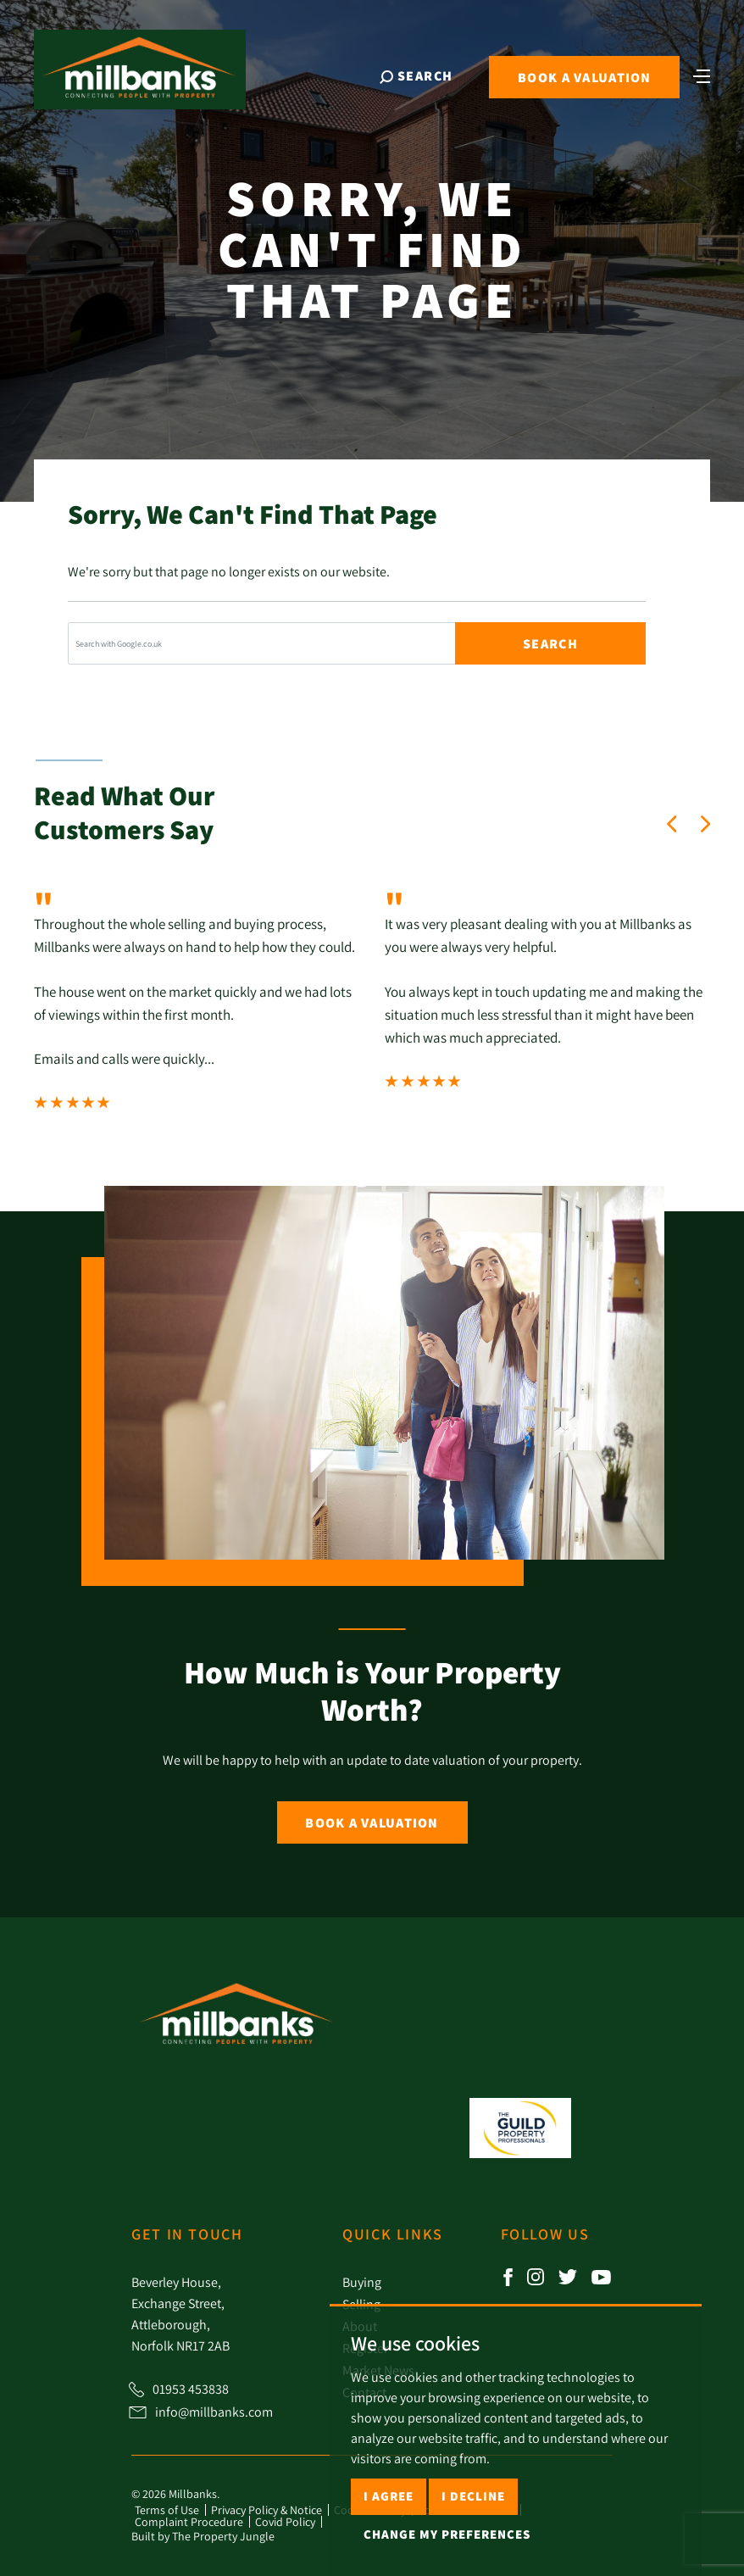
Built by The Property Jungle (203, 2536)
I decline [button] (473, 2496)
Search (550, 644)
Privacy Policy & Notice (266, 2510)
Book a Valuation (371, 1823)
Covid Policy (285, 2521)
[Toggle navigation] (697, 80)
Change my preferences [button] (447, 2534)
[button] (672, 823)
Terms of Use (167, 2510)
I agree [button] (389, 2496)
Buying (361, 2281)
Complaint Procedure (189, 2521)
